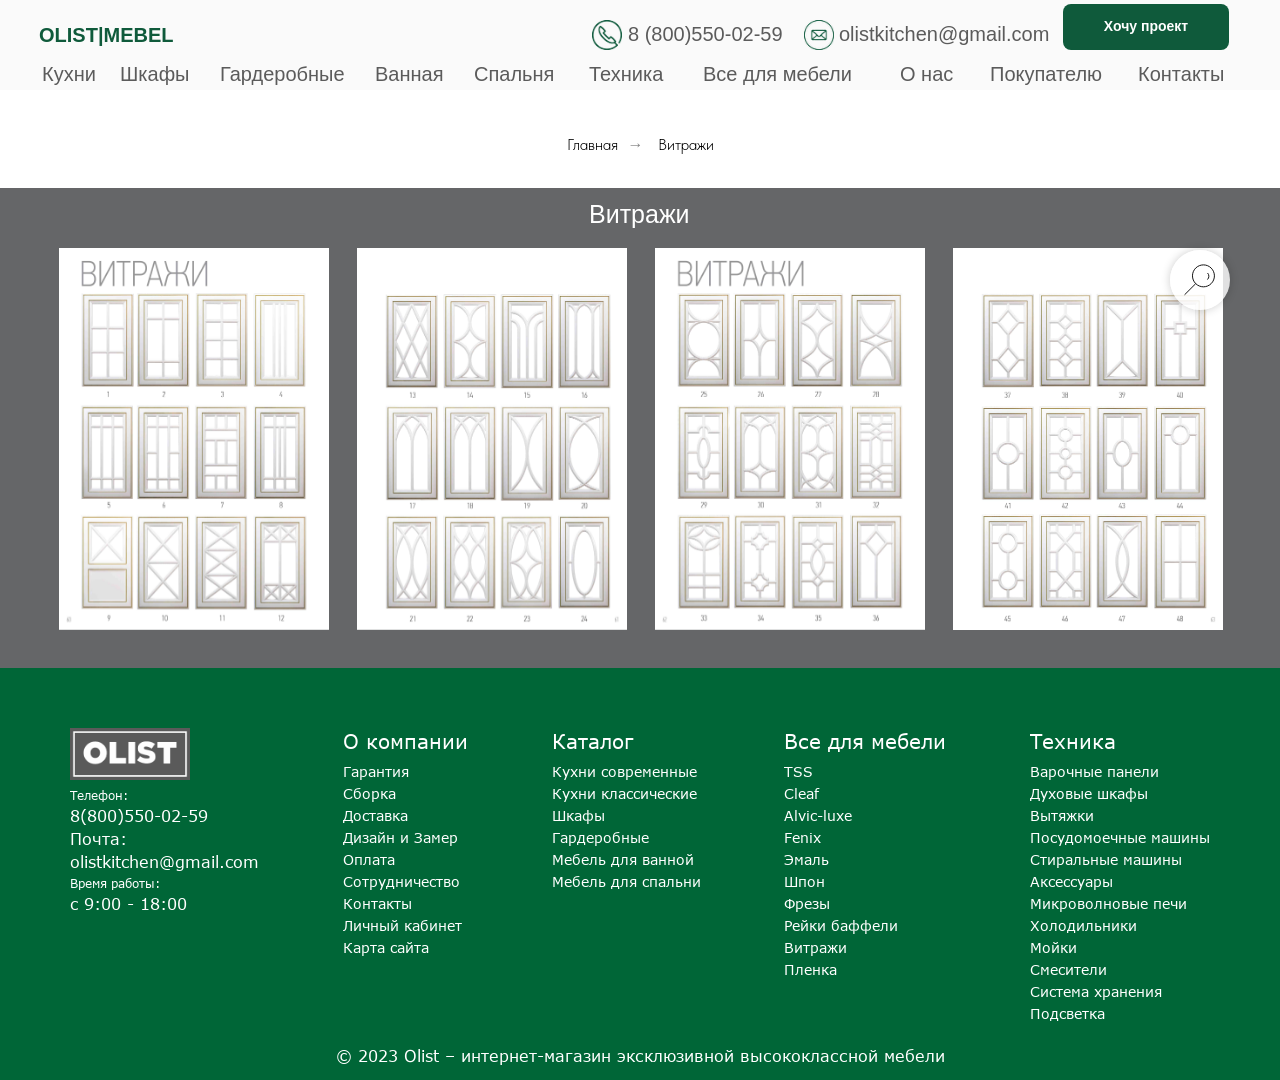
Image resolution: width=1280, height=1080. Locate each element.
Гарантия (376, 771)
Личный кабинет (402, 925)
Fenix (802, 837)
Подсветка (1067, 1013)
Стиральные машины (1106, 859)
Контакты (1181, 74)
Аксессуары (1071, 881)
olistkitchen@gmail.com (944, 34)
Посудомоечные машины (1120, 837)
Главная (592, 144)
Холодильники (1083, 925)
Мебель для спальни (626, 881)
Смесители (1068, 969)
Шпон (804, 881)
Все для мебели (777, 74)
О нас (926, 74)
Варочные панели (1094, 771)
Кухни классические (624, 793)
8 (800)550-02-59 (705, 34)
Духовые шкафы (1089, 793)
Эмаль (806, 859)
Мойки (1053, 947)
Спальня (514, 74)
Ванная (409, 74)
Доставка (375, 815)
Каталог (592, 740)
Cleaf (801, 793)
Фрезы (807, 903)
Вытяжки (1062, 815)
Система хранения (1096, 991)
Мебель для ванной (623, 859)
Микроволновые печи (1108, 903)
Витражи (815, 947)
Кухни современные (624, 771)
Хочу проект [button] (1146, 26)
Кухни (69, 74)
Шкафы (154, 74)
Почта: (98, 839)
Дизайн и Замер (400, 837)
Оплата (369, 859)
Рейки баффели (841, 925)
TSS (798, 771)
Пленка (810, 969)
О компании (405, 740)
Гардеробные (282, 74)
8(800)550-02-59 (139, 816)
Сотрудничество (401, 881)
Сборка (369, 793)
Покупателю (1046, 74)
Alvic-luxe (818, 815)
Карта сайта (386, 947)
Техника (626, 74)
